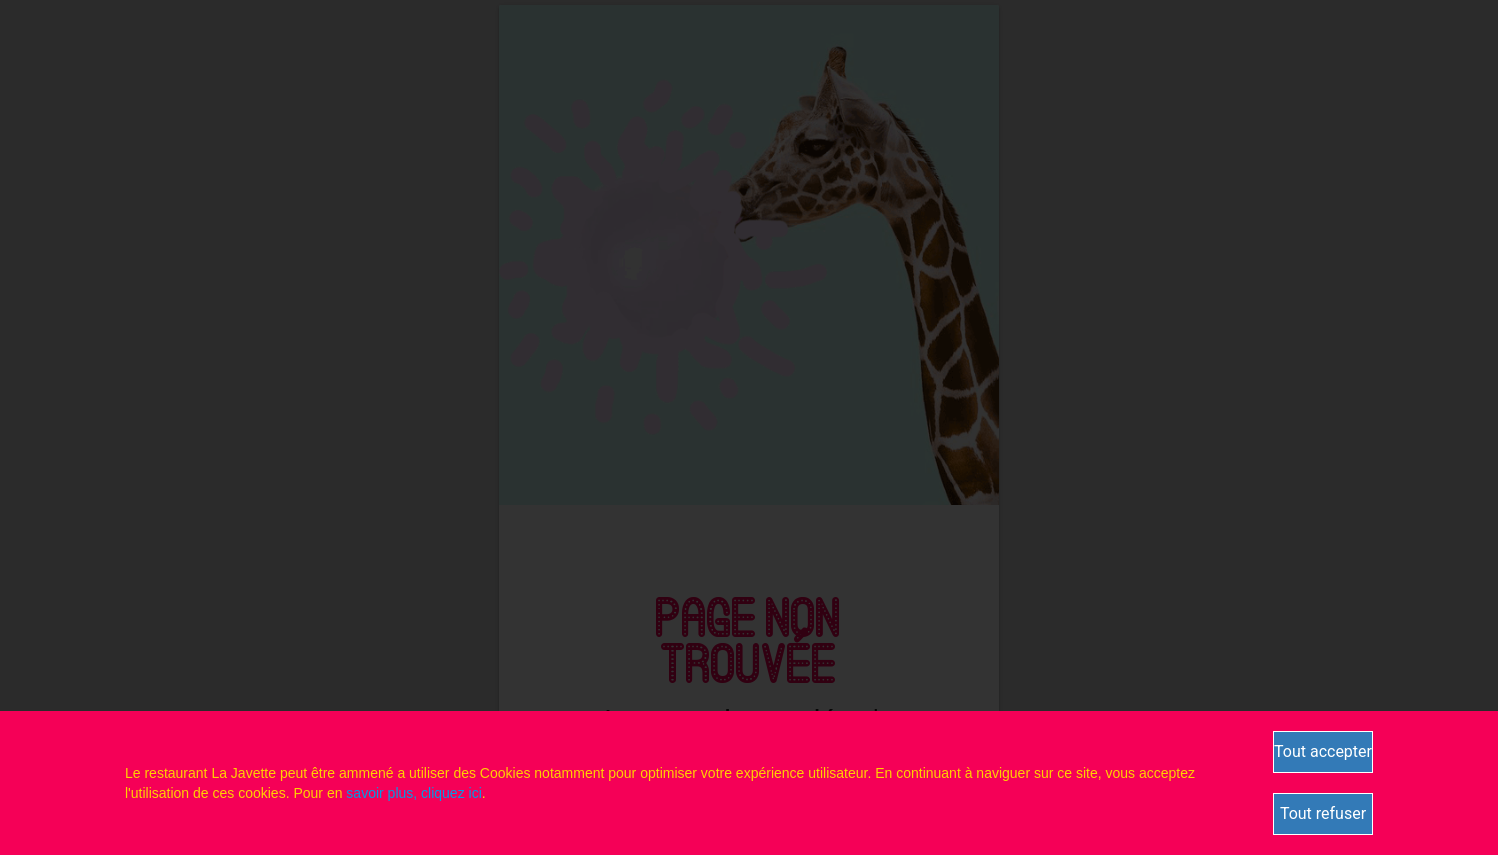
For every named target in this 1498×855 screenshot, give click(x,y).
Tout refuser (1323, 813)
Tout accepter (1323, 751)
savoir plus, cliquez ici (413, 793)
